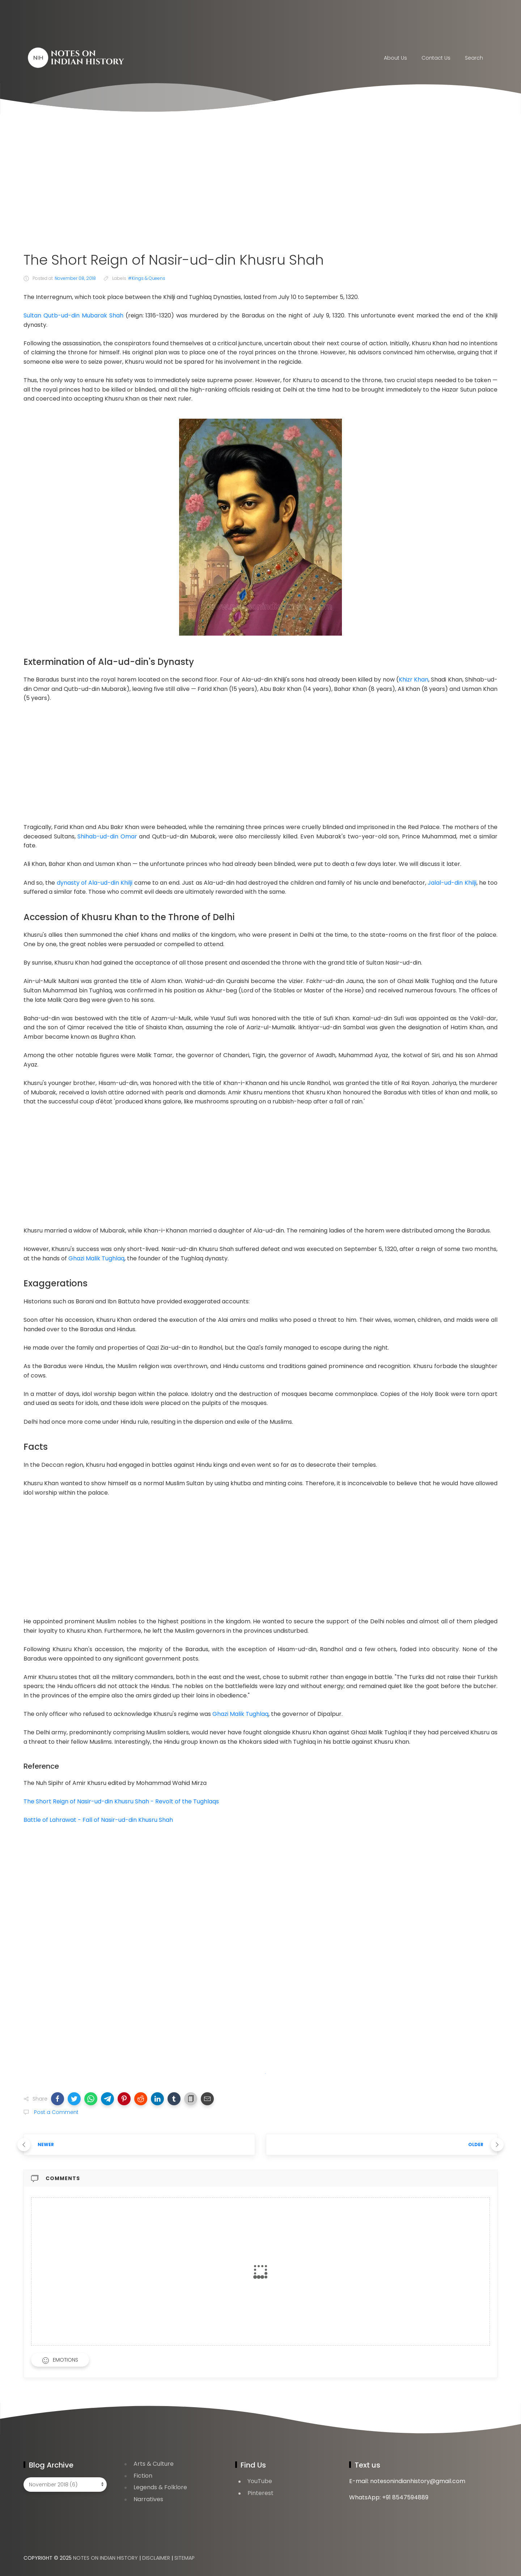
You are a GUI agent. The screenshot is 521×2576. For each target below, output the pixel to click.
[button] (57, 2098)
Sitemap (184, 2558)
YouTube (259, 2481)
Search (474, 57)
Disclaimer (156, 2558)
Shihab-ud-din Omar (107, 836)
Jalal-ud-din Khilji (452, 883)
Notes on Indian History (105, 2558)
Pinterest (260, 2493)
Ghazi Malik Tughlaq (96, 1258)
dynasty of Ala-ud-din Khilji (95, 883)
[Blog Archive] (65, 2484)
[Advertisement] (260, 183)
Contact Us (436, 57)
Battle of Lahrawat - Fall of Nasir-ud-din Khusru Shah (98, 1820)
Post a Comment (56, 2112)
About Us (395, 57)
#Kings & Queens (146, 278)
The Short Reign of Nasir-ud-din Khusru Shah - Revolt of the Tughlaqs (121, 1801)
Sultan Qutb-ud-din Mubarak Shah (73, 315)
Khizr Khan (413, 679)
